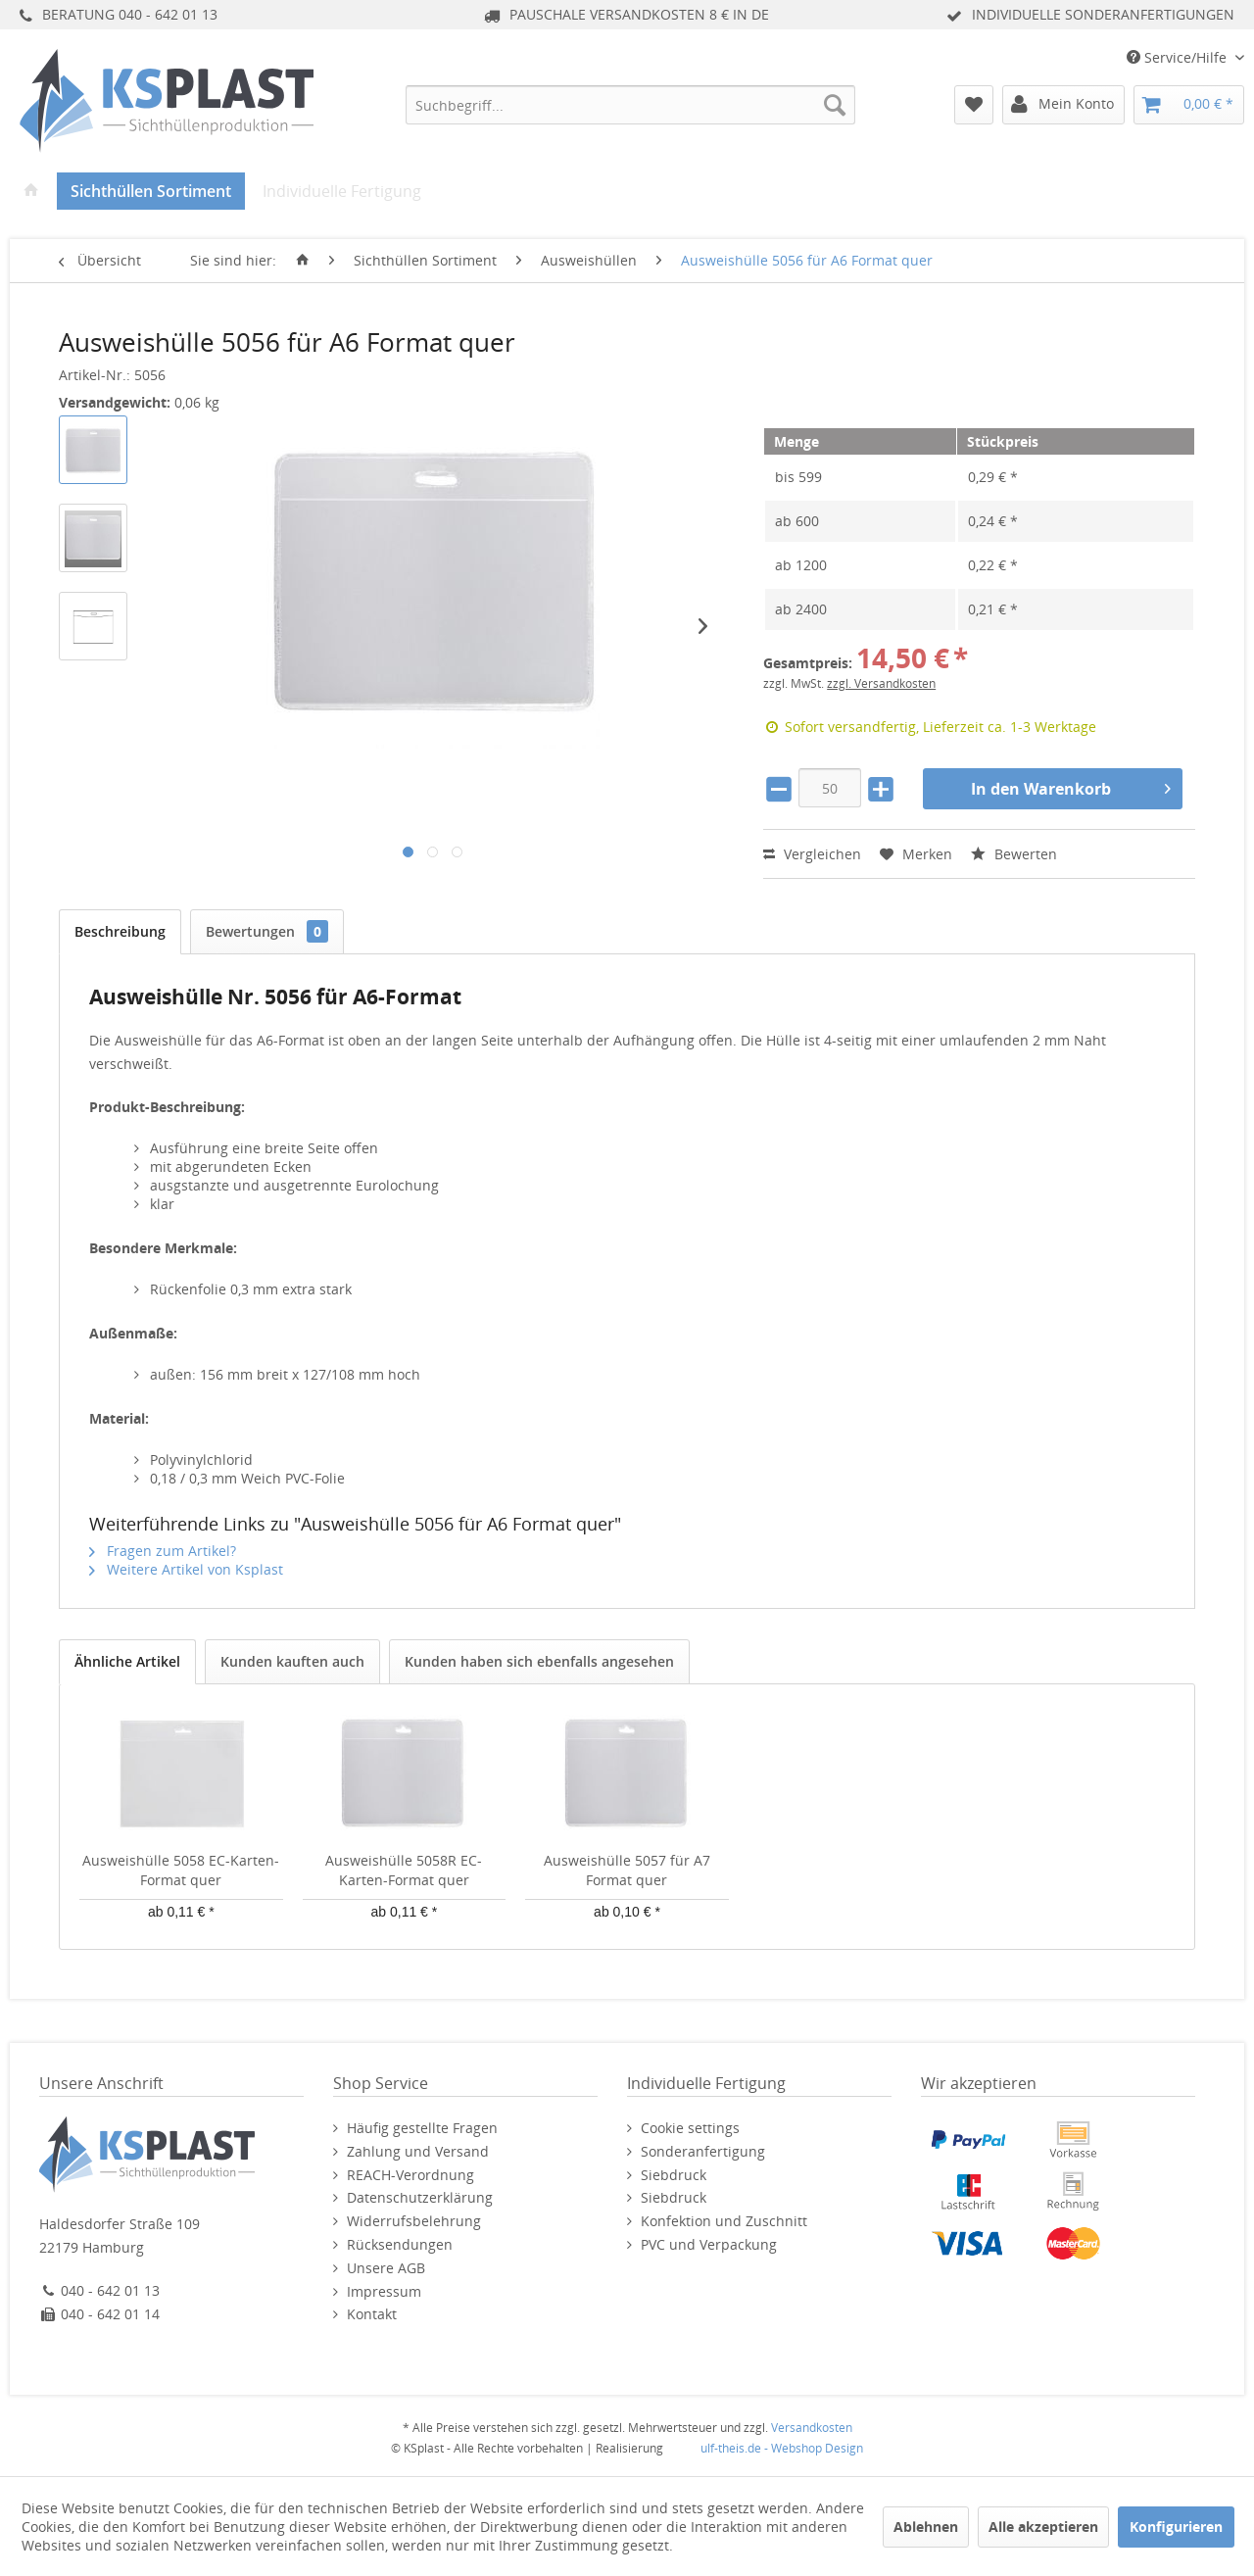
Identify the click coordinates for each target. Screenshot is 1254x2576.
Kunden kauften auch (292, 1661)
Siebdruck (673, 2174)
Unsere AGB (386, 2268)
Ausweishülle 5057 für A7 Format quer (627, 1870)
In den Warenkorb (1071, 786)
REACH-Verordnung (410, 2174)
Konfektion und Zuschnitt (724, 2220)
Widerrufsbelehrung (414, 2220)
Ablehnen (925, 2526)
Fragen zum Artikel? (162, 1550)
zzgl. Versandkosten (881, 683)
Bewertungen (267, 931)
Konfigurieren (1176, 2526)
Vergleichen (812, 854)
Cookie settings (690, 2127)
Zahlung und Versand (418, 2151)
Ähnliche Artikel (127, 1661)
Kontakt (372, 2314)
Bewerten (1014, 854)
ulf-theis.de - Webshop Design (781, 2448)
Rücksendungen (400, 2244)
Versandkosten (811, 2427)
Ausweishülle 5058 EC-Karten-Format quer (180, 1870)
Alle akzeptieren (1043, 2526)
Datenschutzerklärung (420, 2197)
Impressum (384, 2291)
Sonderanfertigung (703, 2151)
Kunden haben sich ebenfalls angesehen (539, 1661)
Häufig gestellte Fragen (422, 2127)
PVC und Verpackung (709, 2244)
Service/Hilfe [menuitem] (1178, 57)
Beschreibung (120, 931)
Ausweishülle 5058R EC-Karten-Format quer (403, 1870)
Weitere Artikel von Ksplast (186, 1569)
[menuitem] (630, 104)
